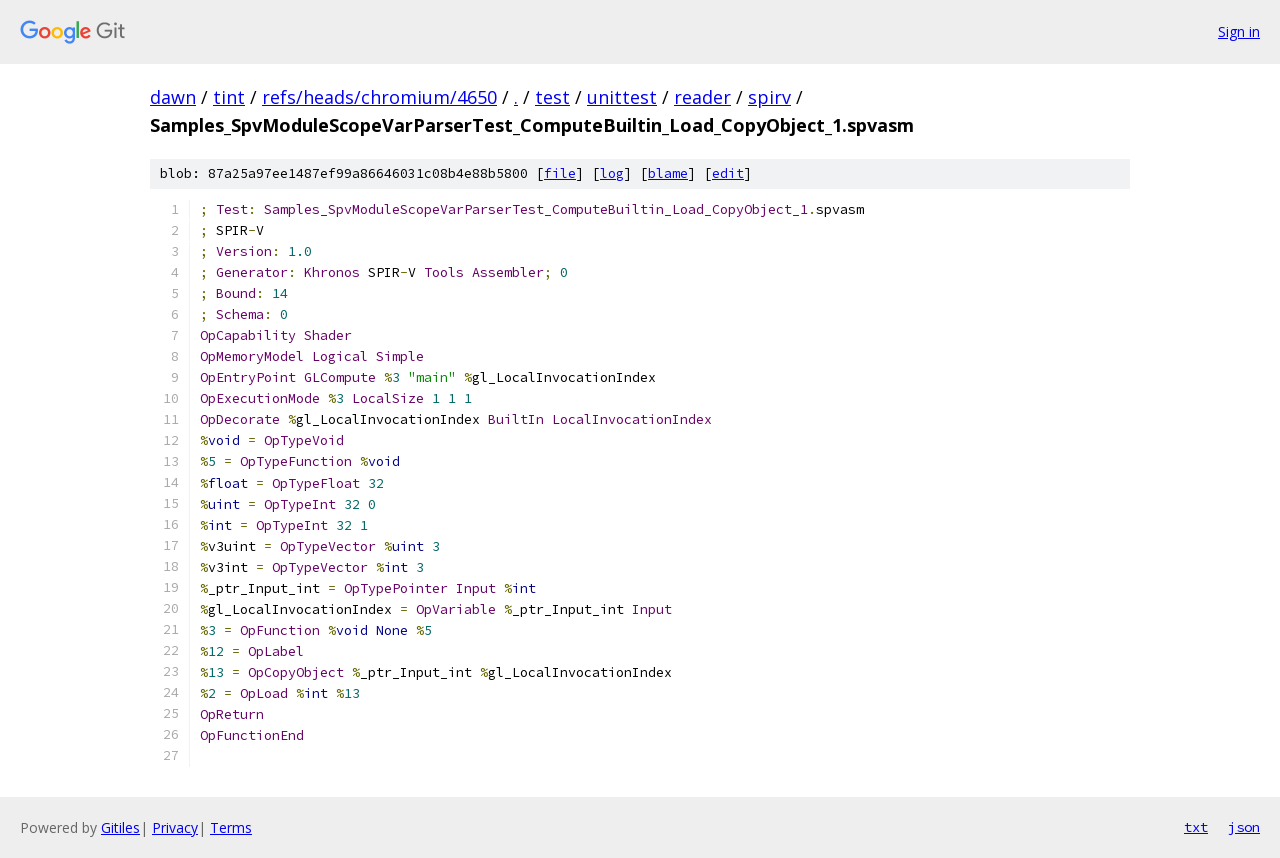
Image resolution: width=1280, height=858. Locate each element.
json (1244, 827)
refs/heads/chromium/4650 (379, 97)
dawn (173, 97)
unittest (622, 97)
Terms (231, 827)
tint (229, 97)
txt (1196, 827)
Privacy (175, 827)
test (552, 97)
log (612, 173)
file (560, 173)
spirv (769, 97)
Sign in (1239, 31)
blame (668, 173)
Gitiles (120, 827)
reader (702, 97)
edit (728, 173)
